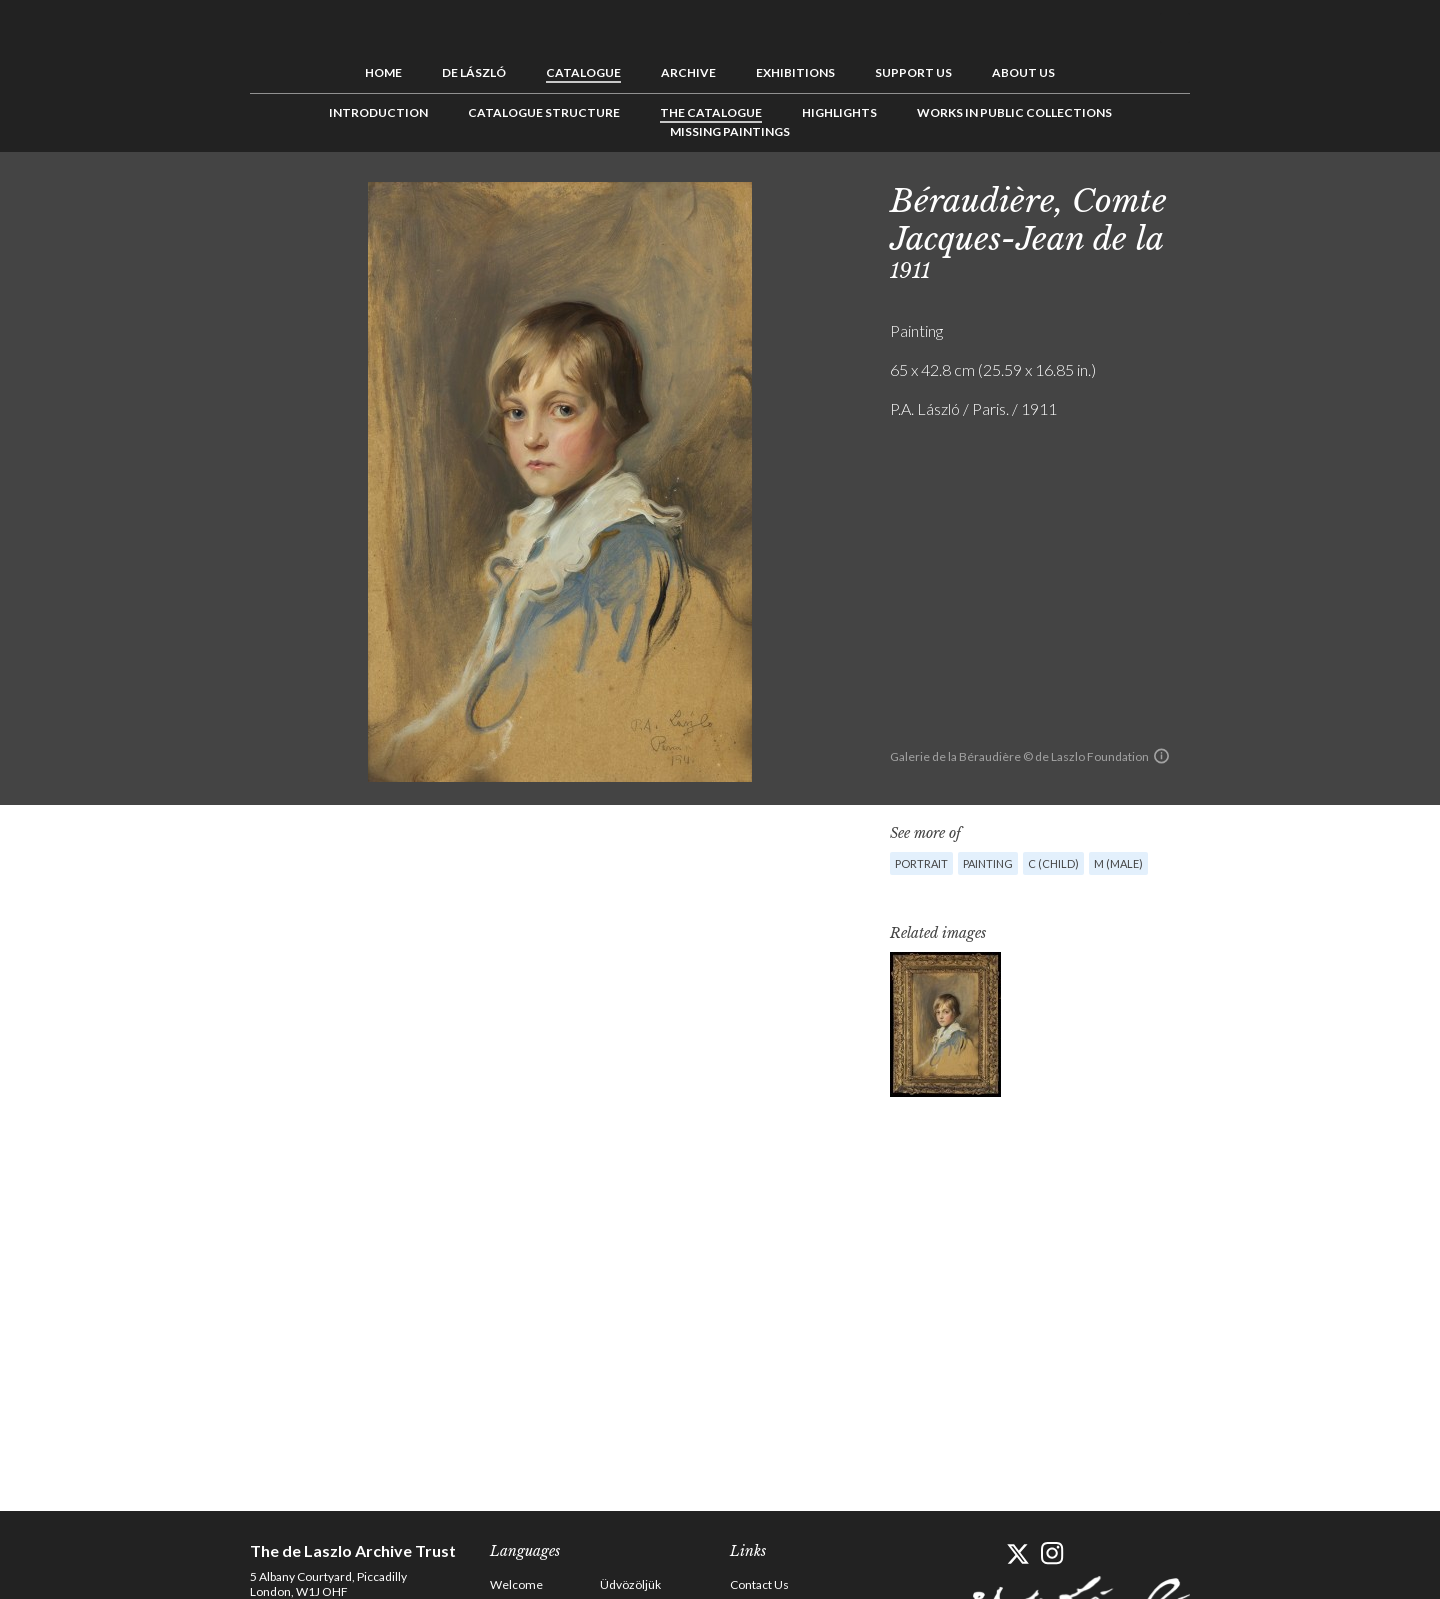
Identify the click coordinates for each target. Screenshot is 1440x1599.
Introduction (378, 112)
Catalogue (583, 72)
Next (1287, 197)
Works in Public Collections (1014, 112)
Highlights (839, 112)
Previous (1225, 197)
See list (1256, 197)
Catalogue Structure (544, 112)
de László (474, 72)
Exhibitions (795, 72)
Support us (913, 72)
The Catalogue (711, 112)
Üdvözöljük (630, 1584)
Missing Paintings (730, 131)
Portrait (921, 863)
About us (1023, 72)
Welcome (516, 1584)
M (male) (1118, 863)
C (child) (1053, 863)
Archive (688, 72)
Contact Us (759, 1584)
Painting (988, 863)
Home (383, 72)
